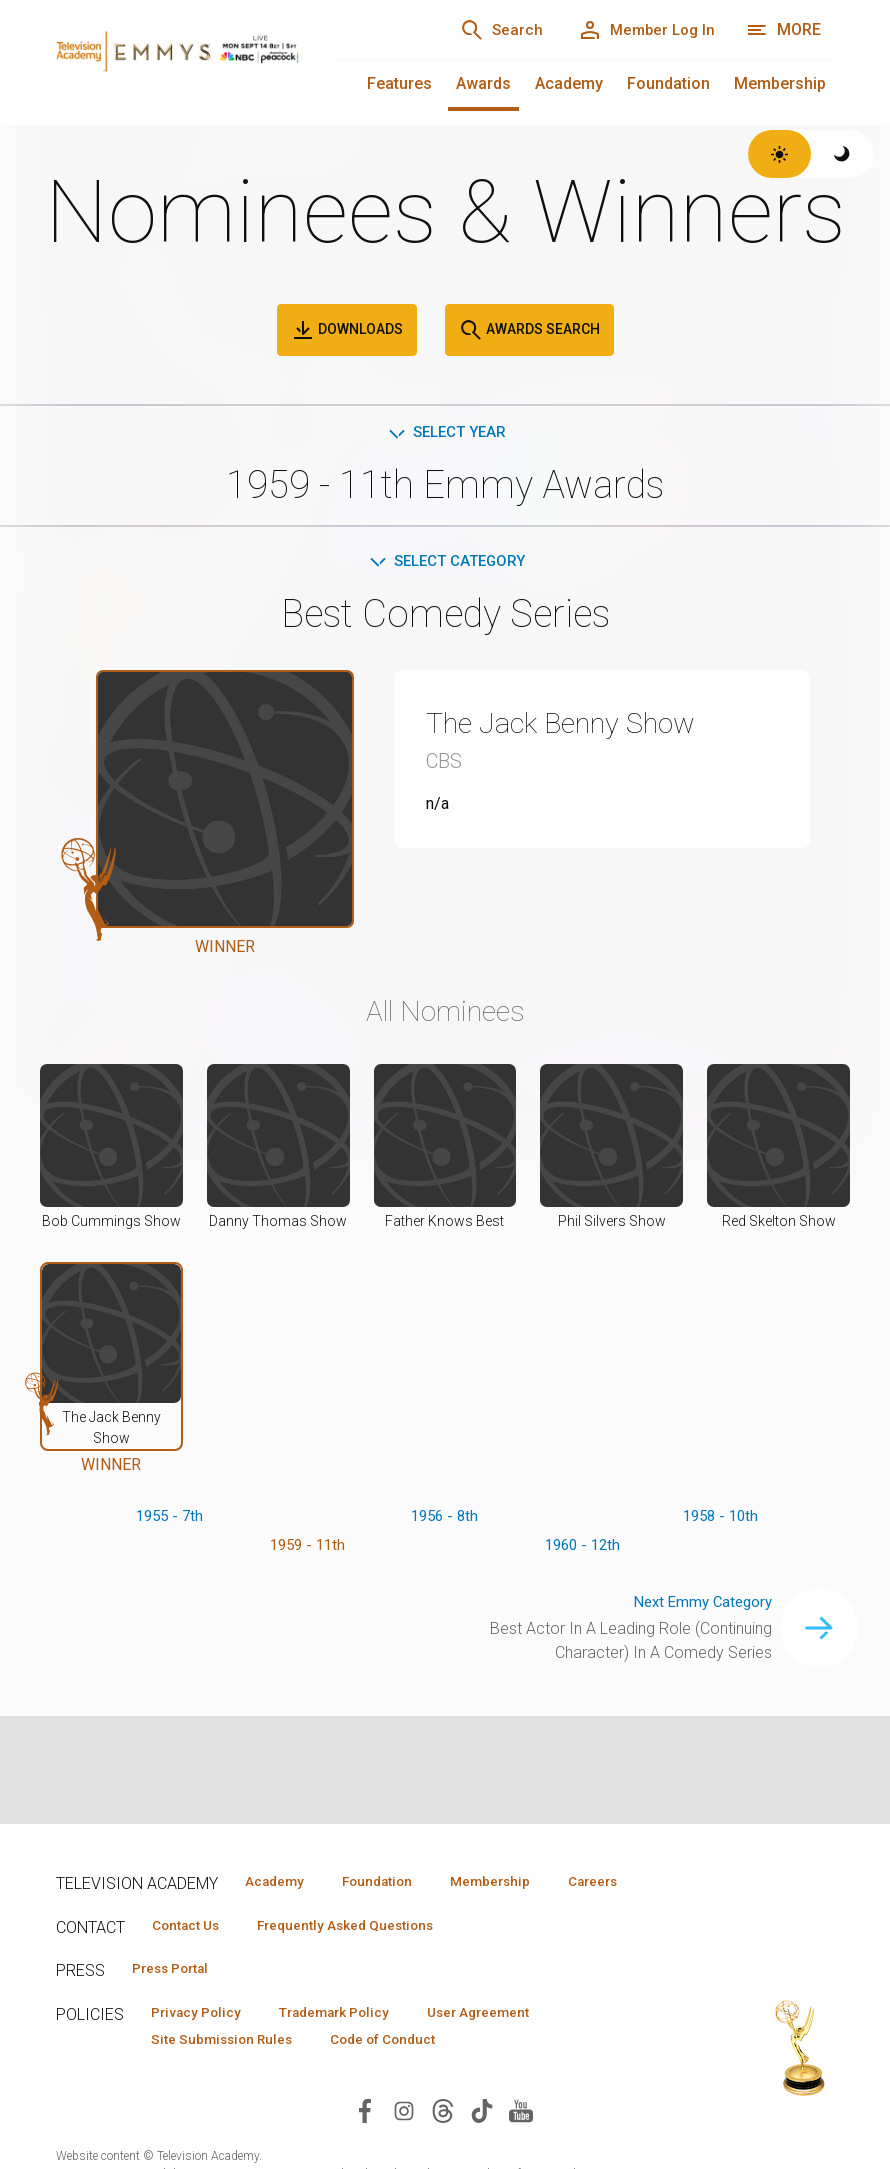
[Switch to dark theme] (842, 154)
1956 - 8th (445, 1519)
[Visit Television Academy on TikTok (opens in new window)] (482, 2145)
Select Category (445, 564)
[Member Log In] (639, 30)
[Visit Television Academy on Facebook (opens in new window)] (365, 2145)
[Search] (482, 30)
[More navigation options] (783, 30)
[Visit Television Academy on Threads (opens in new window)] (443, 2145)
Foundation (668, 83)
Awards (483, 83)
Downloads (347, 330)
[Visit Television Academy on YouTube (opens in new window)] (521, 2145)
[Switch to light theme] (779, 154)
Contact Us (192, 1956)
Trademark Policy (354, 2046)
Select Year (445, 433)
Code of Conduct (405, 2075)
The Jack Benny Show (579, 726)
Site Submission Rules (229, 2075)
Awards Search (529, 330)
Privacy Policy (202, 2046)
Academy (569, 83)
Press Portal (178, 2001)
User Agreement (513, 2046)
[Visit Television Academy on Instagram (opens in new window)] (404, 2145)
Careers (273, 1911)
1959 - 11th (307, 1551)
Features (399, 83)
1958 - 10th (720, 1519)
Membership (780, 83)
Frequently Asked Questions (366, 1956)
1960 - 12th (582, 1551)
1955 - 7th (170, 1519)
